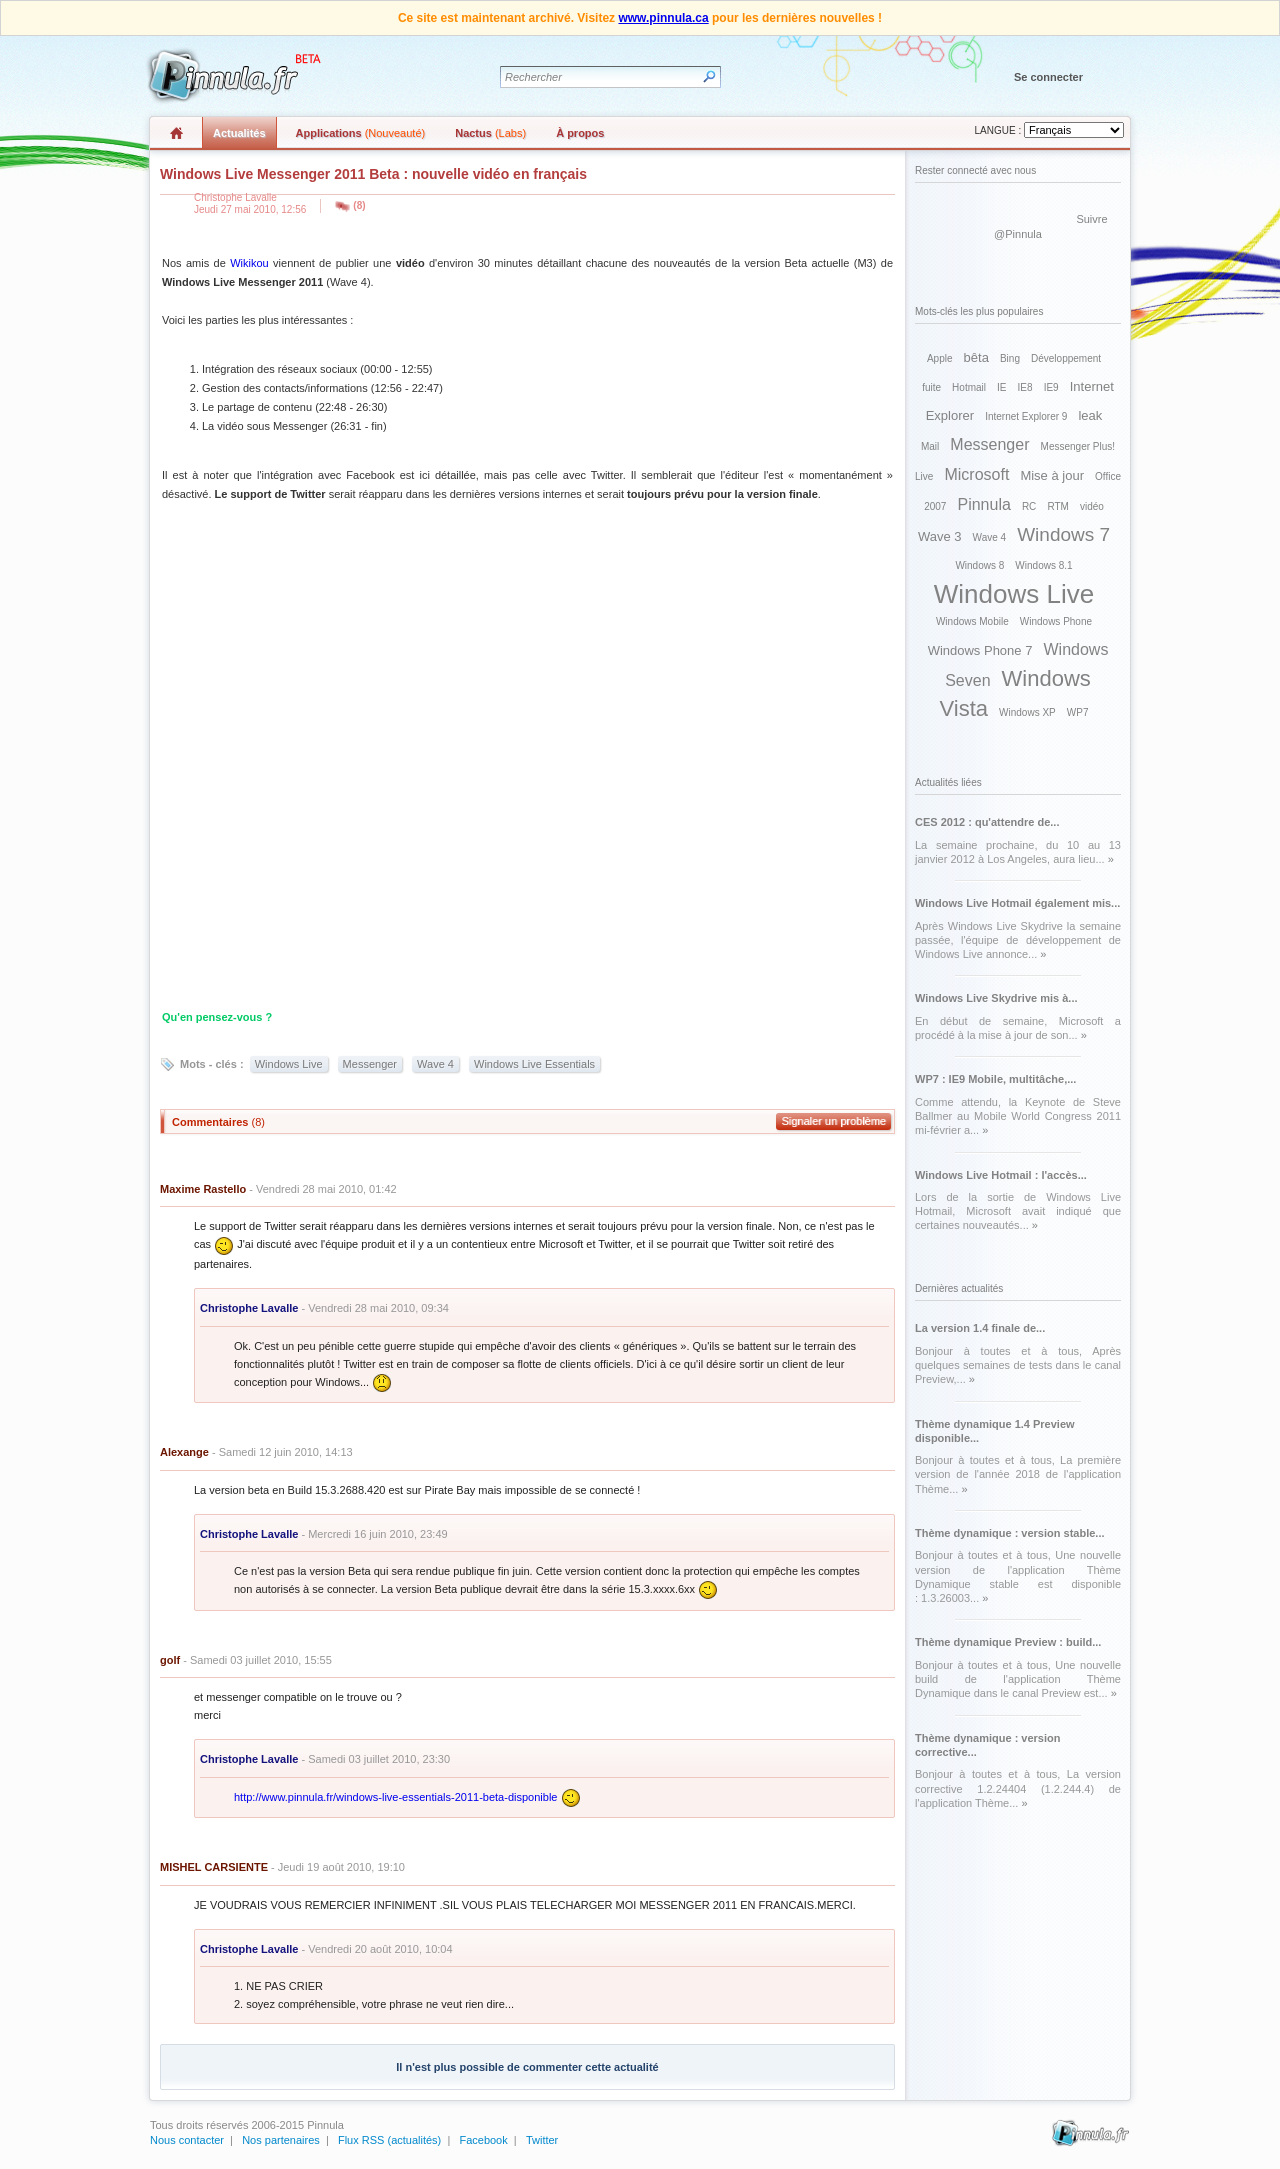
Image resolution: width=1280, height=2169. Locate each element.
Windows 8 (979, 565)
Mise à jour (1052, 475)
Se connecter (1048, 77)
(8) (359, 205)
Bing (1010, 358)
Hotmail (969, 387)
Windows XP (1027, 712)
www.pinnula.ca (663, 18)
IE (1001, 387)
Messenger (370, 1064)
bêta (976, 357)
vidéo (1092, 506)
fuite (931, 387)
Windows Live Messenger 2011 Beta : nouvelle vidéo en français (373, 174)
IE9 (1051, 387)
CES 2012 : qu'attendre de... (987, 822)
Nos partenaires (281, 2140)
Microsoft (976, 474)
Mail (930, 446)
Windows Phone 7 (980, 650)
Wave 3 (940, 536)
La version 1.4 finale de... (980, 1328)
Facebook (483, 2140)
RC (1029, 506)
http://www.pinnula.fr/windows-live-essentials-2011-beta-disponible (395, 1797)
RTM (1057, 506)
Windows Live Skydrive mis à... (996, 998)
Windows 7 (1063, 534)
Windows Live (289, 1064)
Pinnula (983, 504)
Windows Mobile (972, 621)
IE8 (1025, 387)
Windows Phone (1056, 621)
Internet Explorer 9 (1026, 416)
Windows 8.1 (1043, 565)
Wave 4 (435, 1064)
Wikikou (249, 263)
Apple (940, 358)
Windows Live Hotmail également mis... (1017, 903)
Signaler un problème (833, 1121)
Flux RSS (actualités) (389, 2140)
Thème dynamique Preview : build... (1008, 1642)
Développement (1066, 358)
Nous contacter (187, 2140)
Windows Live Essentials (534, 1064)
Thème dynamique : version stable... (1010, 1533)
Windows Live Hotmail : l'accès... (1001, 1175)
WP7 (1078, 712)
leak (1090, 415)
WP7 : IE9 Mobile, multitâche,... (995, 1079)
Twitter (542, 2140)
